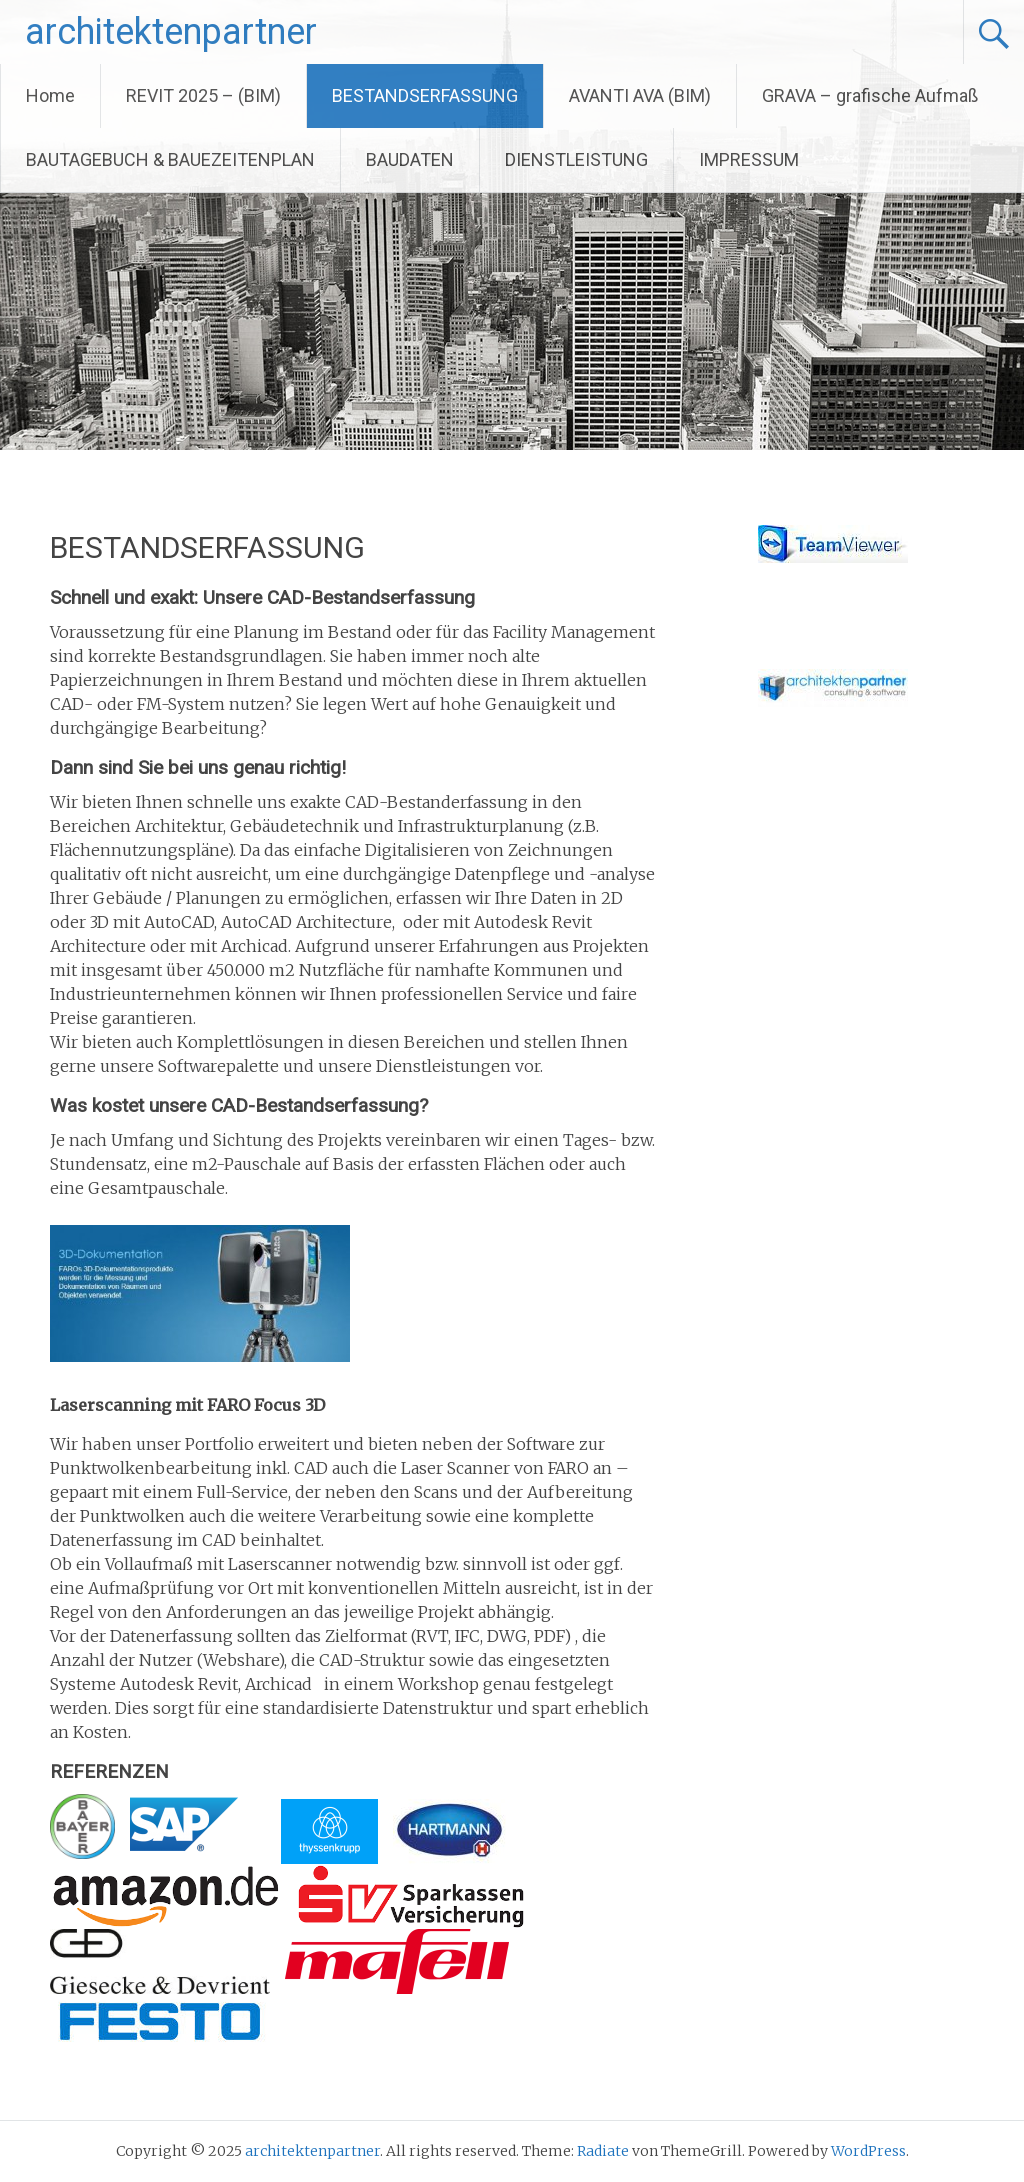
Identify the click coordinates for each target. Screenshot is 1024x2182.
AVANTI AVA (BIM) (640, 95)
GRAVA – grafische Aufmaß (870, 95)
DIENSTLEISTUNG (576, 159)
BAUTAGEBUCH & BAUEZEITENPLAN (170, 159)
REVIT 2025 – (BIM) (203, 95)
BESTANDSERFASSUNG (425, 95)
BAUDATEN (410, 159)
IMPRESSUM (749, 159)
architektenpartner (171, 32)
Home (50, 95)
